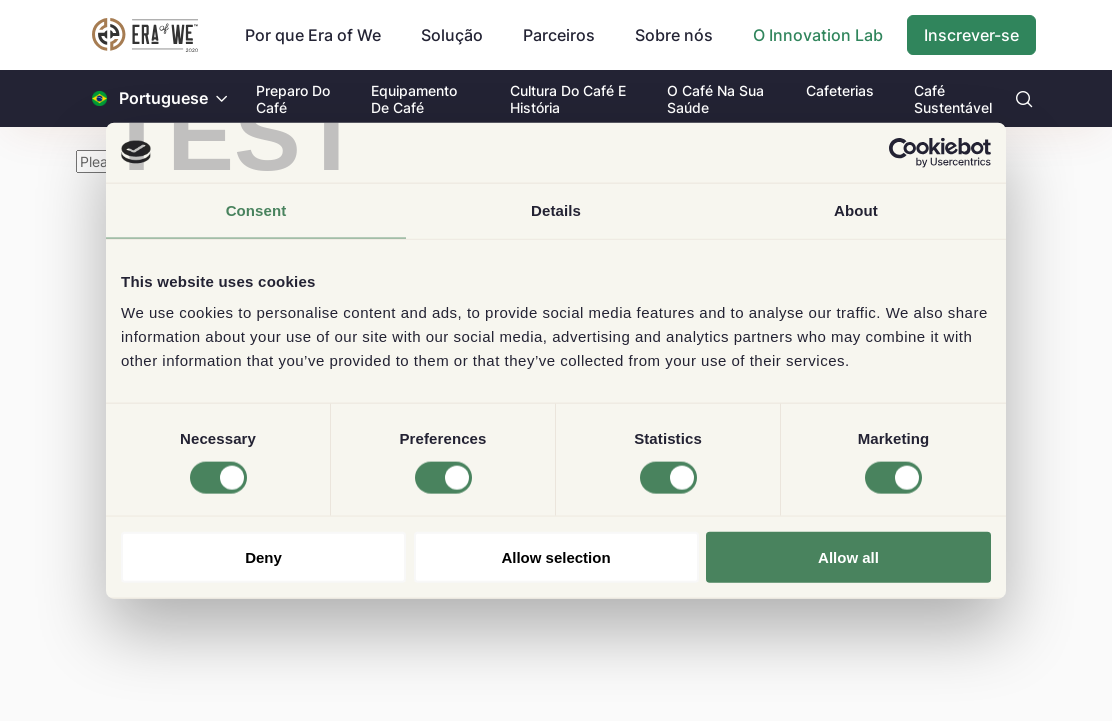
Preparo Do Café (293, 99)
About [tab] (856, 209)
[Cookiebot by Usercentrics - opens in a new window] (903, 152)
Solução (452, 35)
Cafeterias (840, 90)
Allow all (848, 557)
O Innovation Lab (818, 35)
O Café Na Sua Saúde (715, 99)
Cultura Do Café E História (568, 99)
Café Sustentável (953, 99)
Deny (263, 557)
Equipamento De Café (414, 99)
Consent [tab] (256, 209)
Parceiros (559, 35)
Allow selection (555, 557)
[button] (222, 98)
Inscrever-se (971, 35)
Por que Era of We (313, 35)
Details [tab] (556, 209)
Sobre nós (674, 35)
